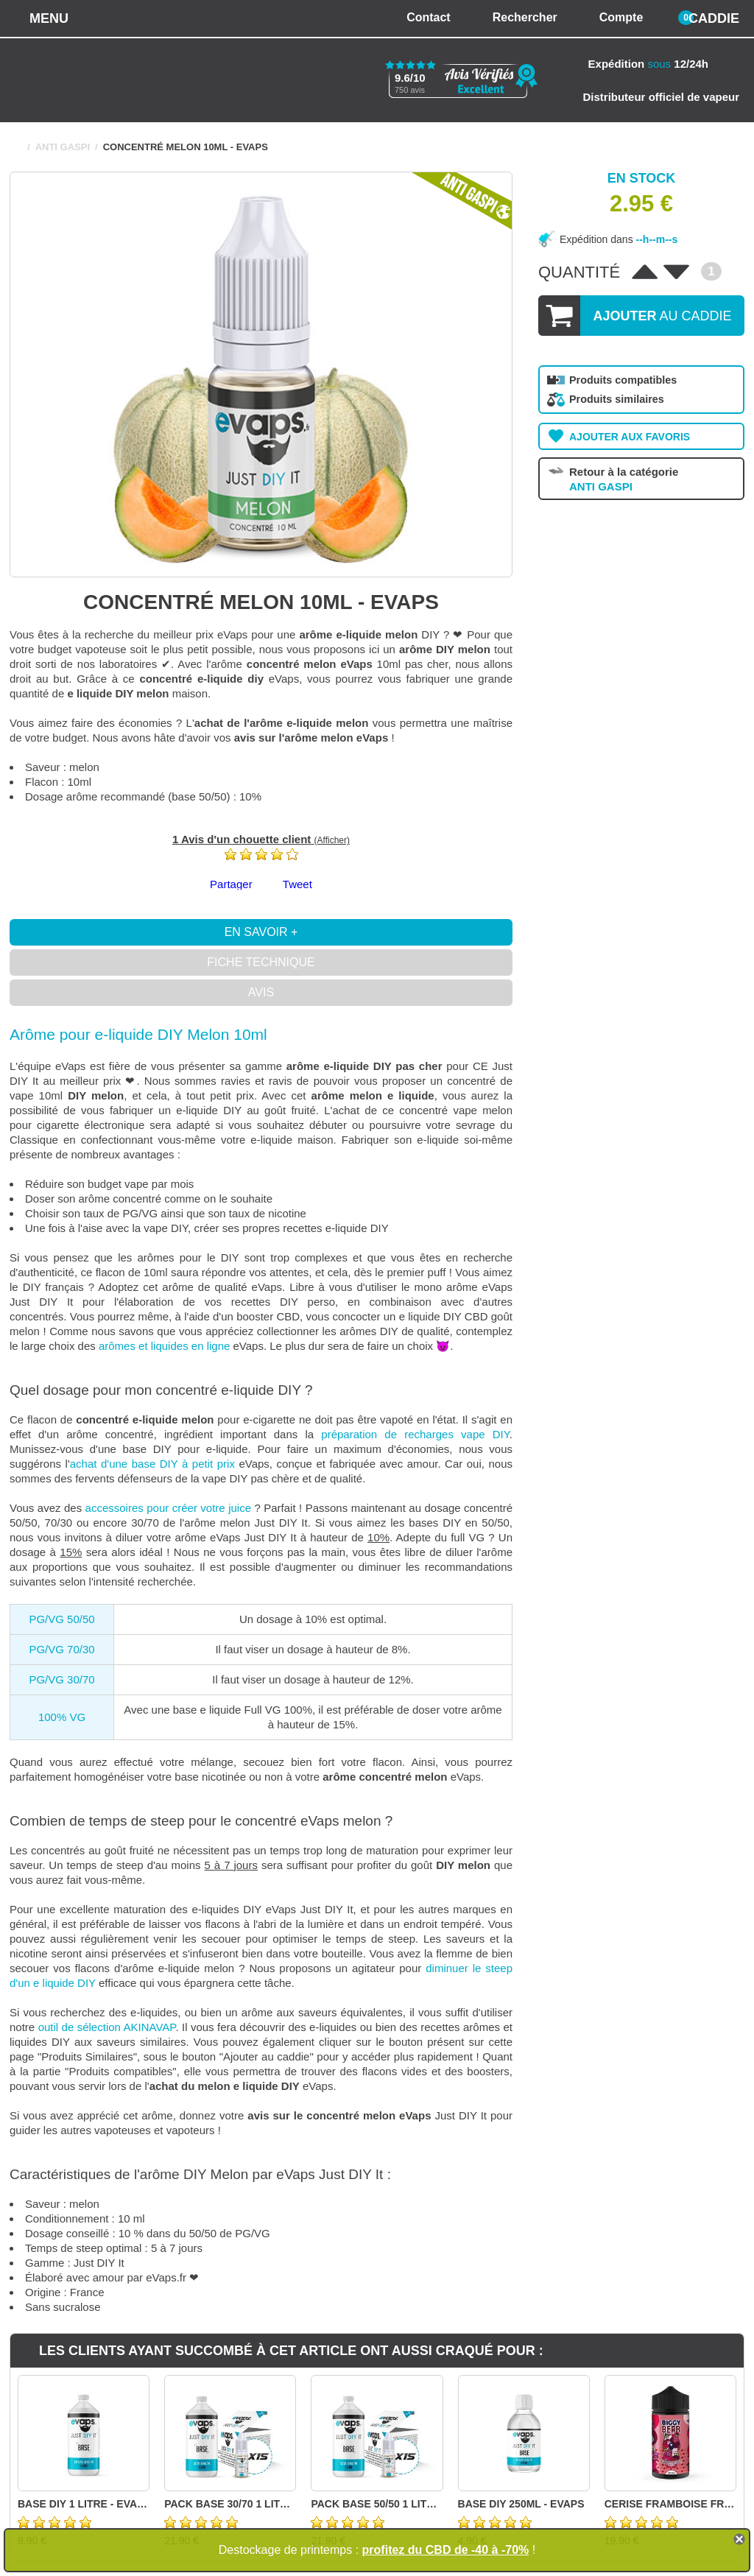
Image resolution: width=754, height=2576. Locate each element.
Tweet (297, 884)
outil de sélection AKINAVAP (107, 2027)
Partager (231, 884)
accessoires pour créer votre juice (168, 1508)
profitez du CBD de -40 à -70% (445, 2550)
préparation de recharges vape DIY (415, 1434)
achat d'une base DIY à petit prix (152, 1463)
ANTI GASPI (62, 146)
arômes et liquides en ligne (164, 1346)
